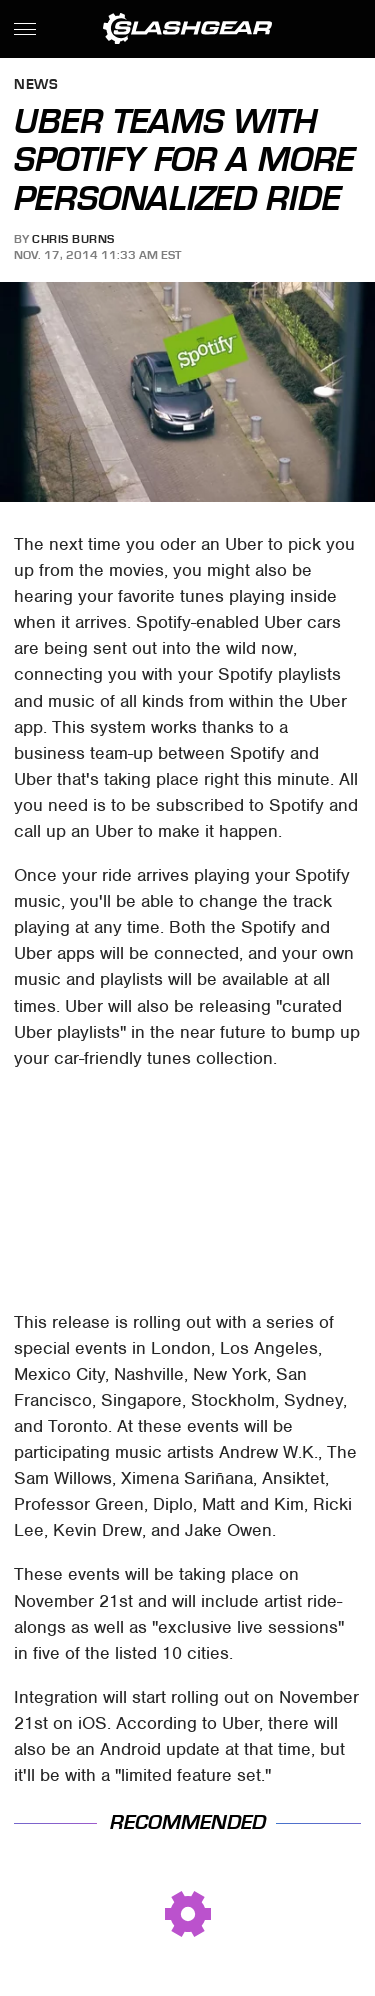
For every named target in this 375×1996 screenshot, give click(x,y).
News (36, 85)
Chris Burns (73, 239)
